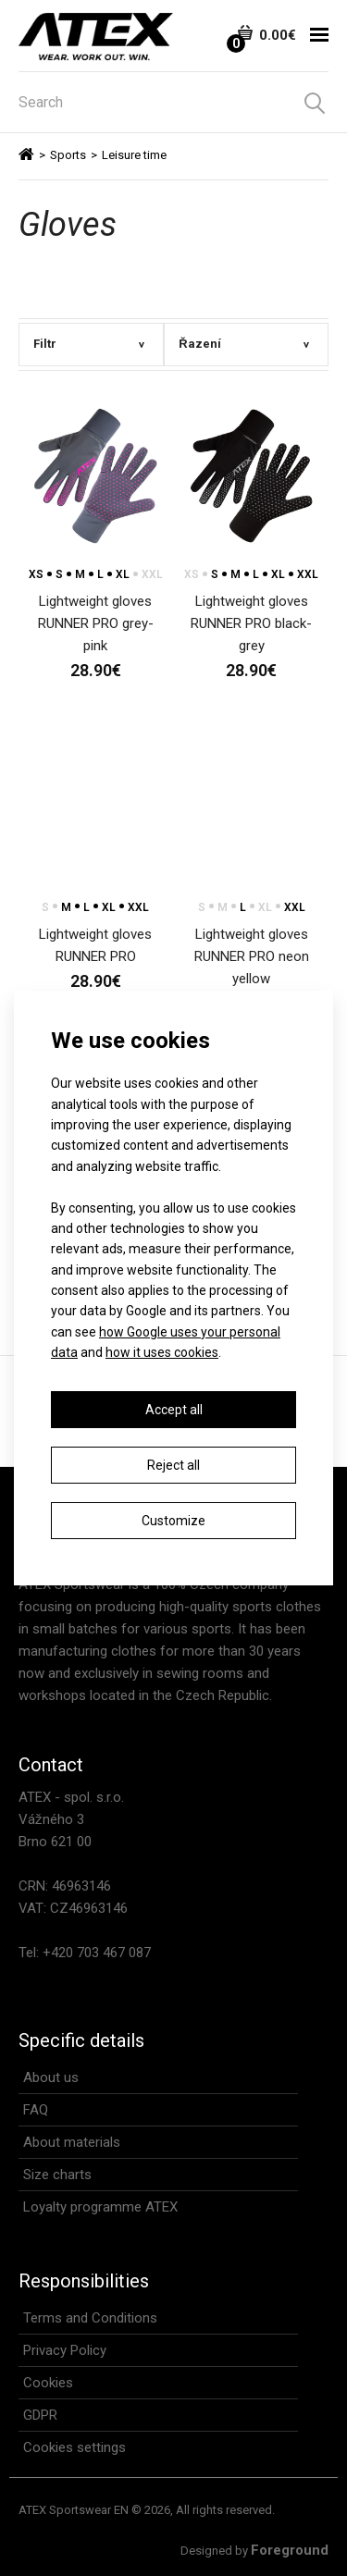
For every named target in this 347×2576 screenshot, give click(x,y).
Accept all (174, 1409)
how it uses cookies (161, 1352)
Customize (173, 1520)
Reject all (173, 1465)
